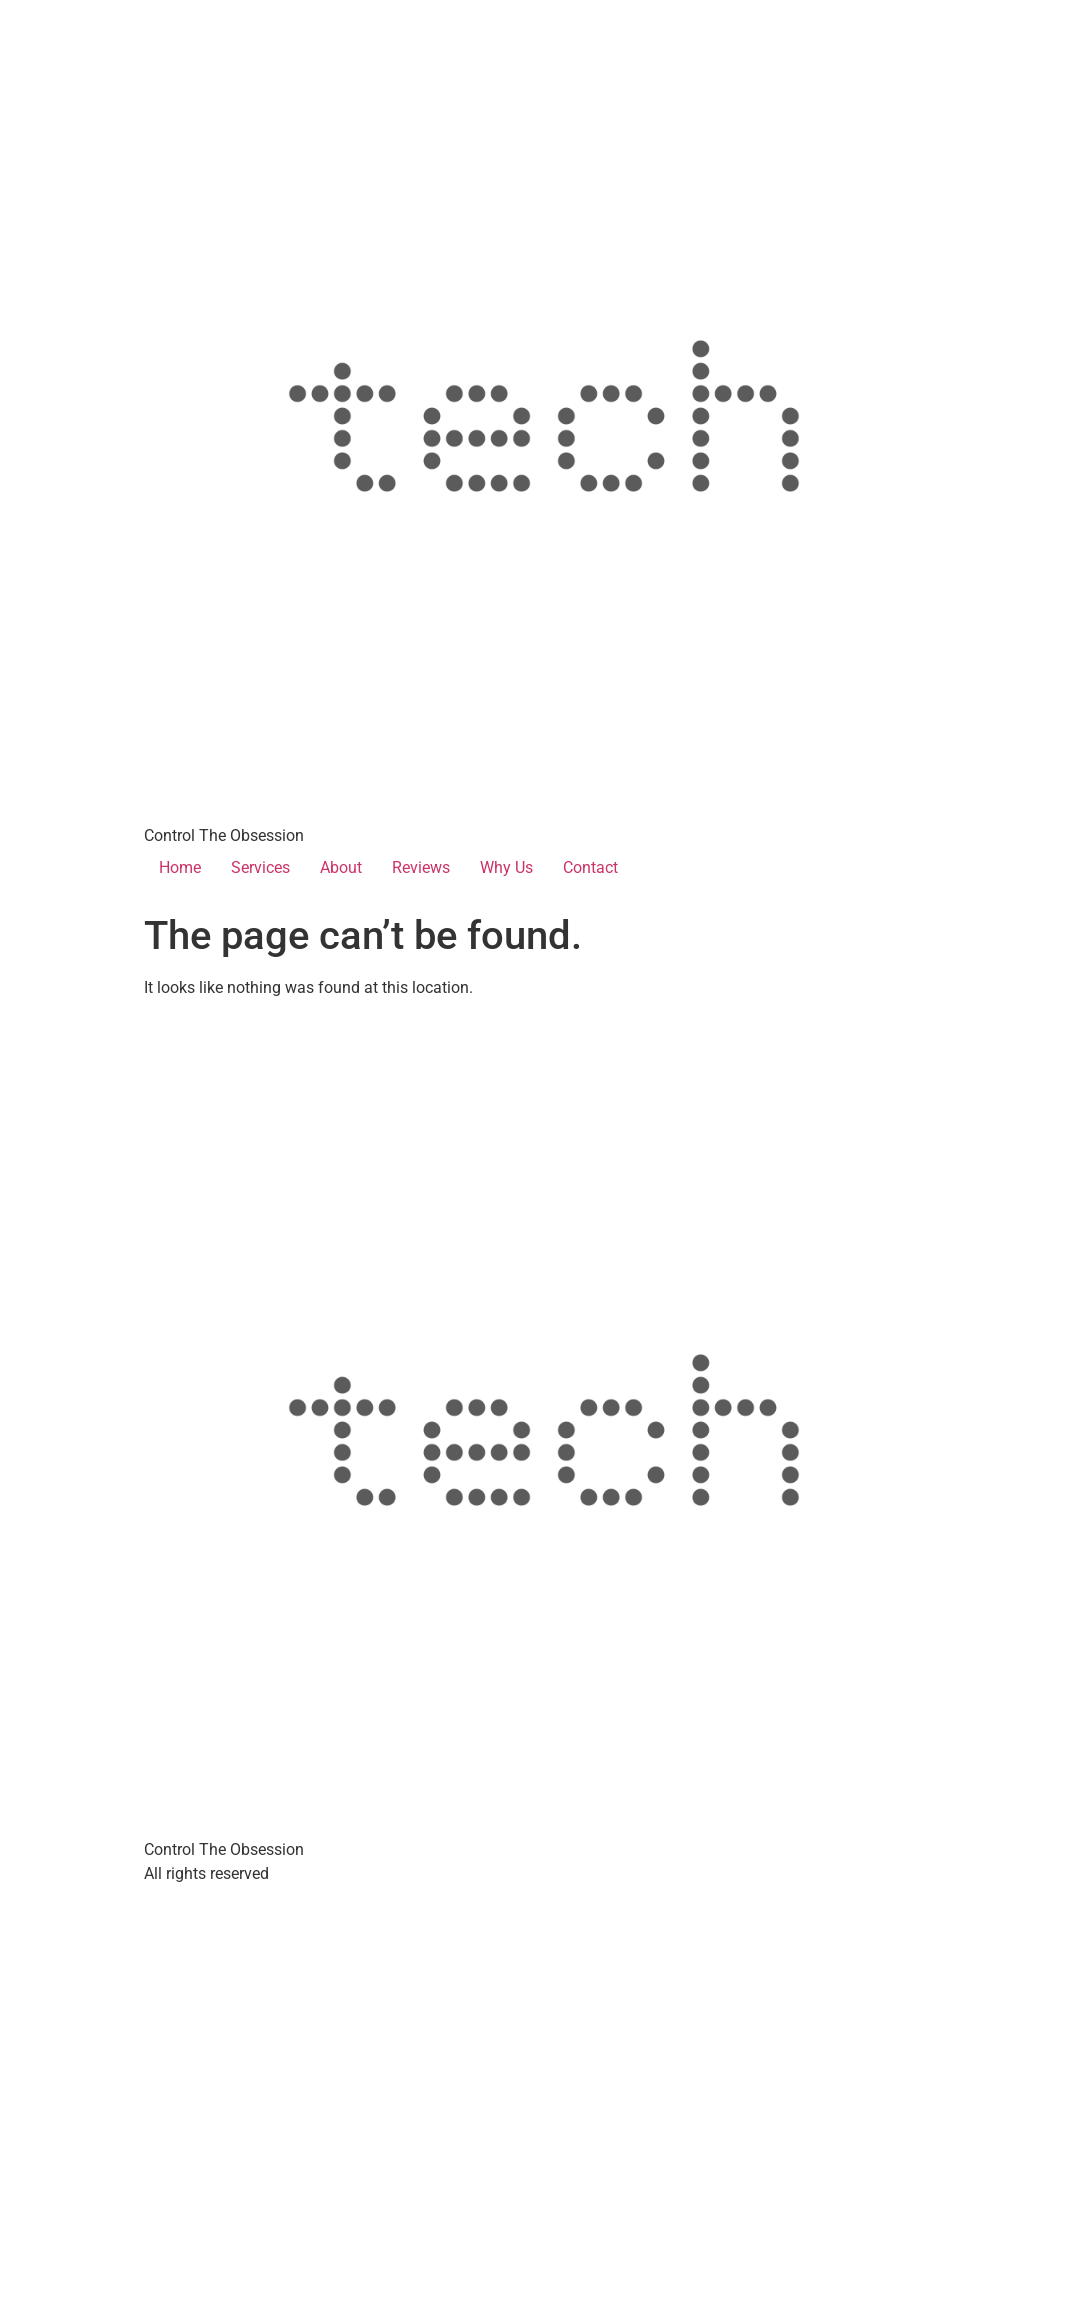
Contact (590, 867)
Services (260, 867)
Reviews (421, 867)
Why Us (506, 867)
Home (180, 867)
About (341, 867)
